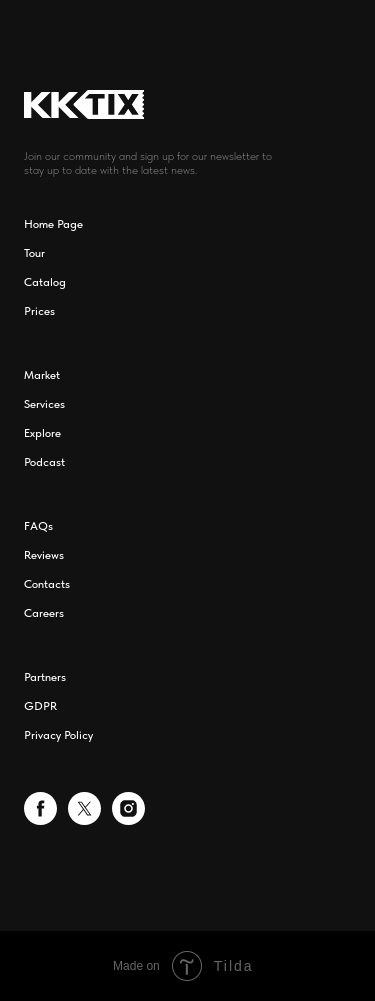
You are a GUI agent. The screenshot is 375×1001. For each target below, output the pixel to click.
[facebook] (40, 819)
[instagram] (128, 819)
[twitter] (84, 819)
